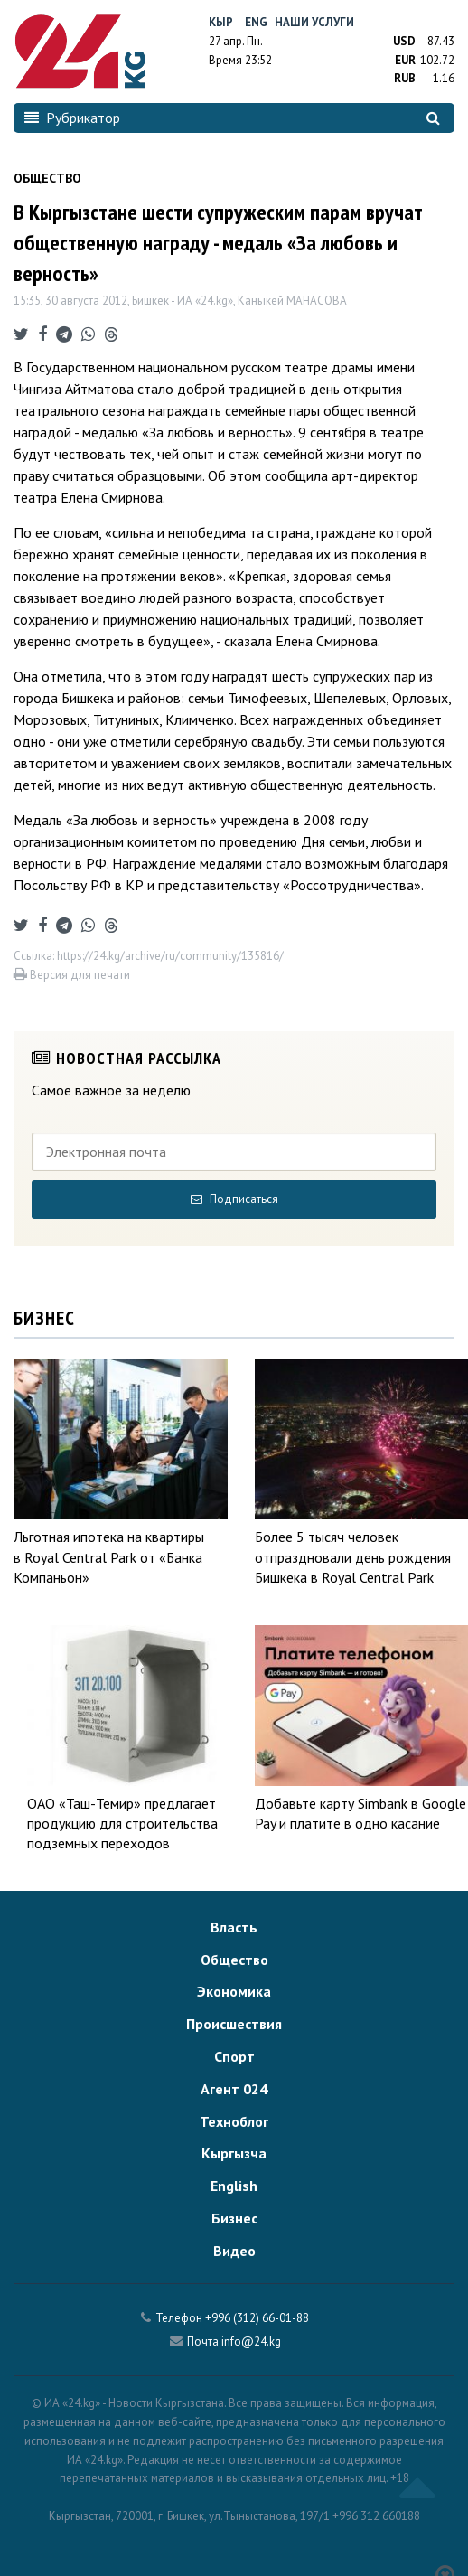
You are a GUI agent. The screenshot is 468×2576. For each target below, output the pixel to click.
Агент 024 (234, 2089)
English (234, 2185)
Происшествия (234, 2024)
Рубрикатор (72, 117)
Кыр (221, 22)
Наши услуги (314, 22)
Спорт (234, 2056)
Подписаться (234, 1199)
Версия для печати (72, 974)
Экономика (234, 1991)
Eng (256, 22)
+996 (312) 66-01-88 (257, 2318)
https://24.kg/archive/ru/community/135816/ (170, 956)
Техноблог (234, 2121)
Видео (234, 2251)
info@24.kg (251, 2341)
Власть (234, 1927)
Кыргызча (234, 2153)
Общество (234, 1960)
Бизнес (234, 2218)
